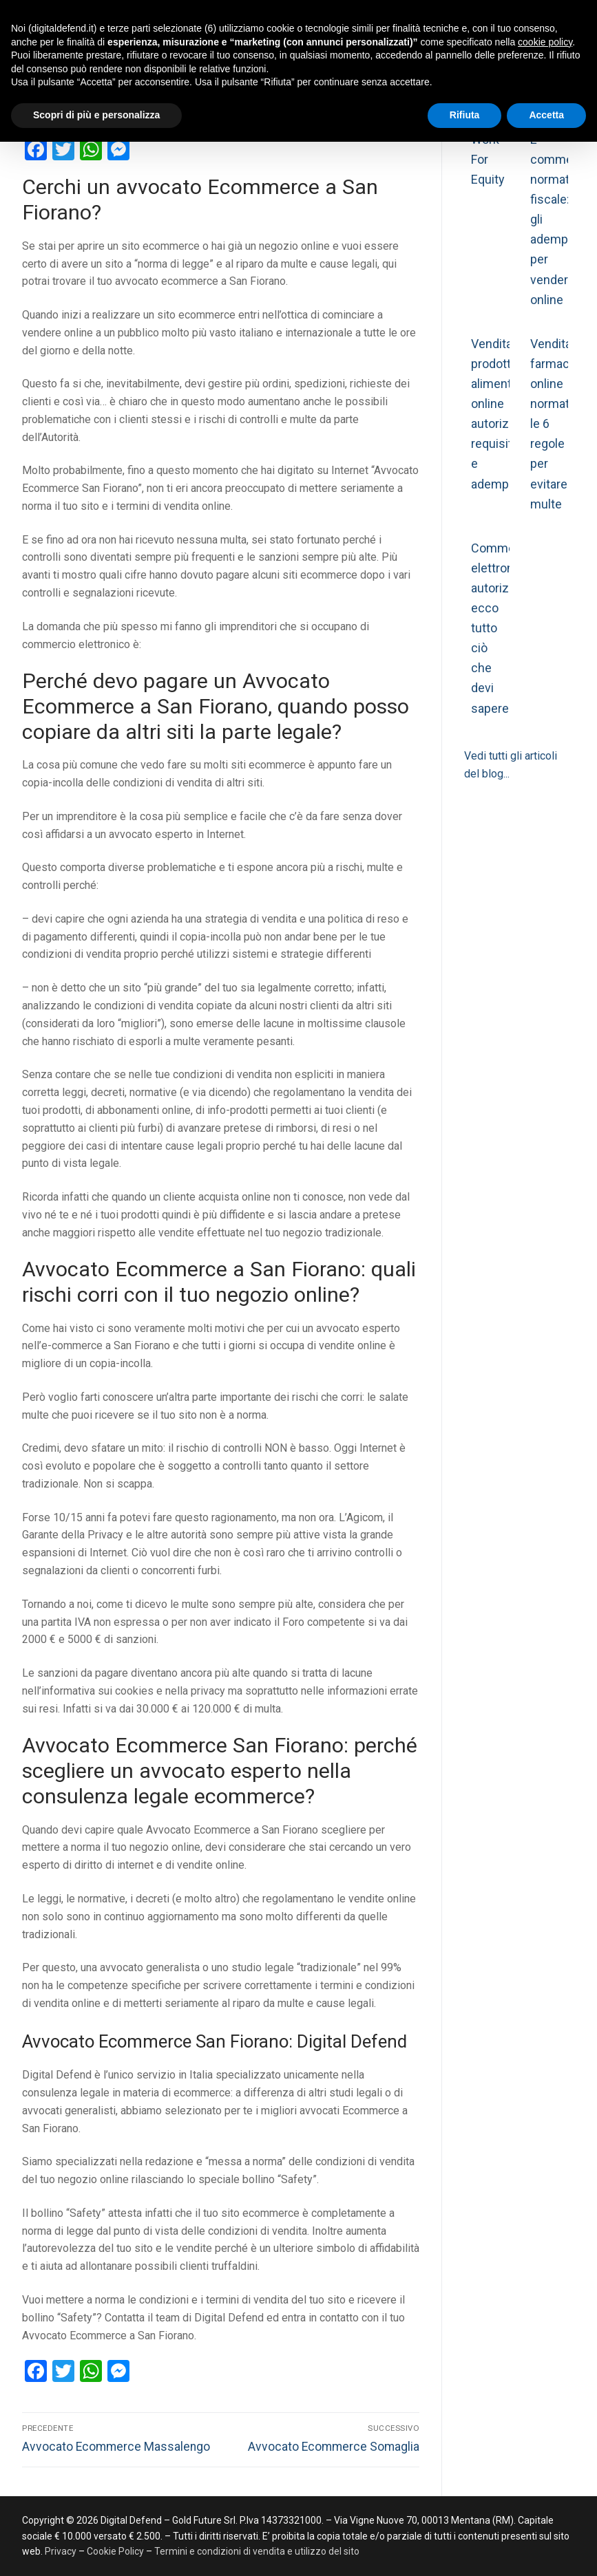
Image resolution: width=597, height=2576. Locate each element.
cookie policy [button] (545, 41)
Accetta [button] (546, 114)
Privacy (61, 2551)
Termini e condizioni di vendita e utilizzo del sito (256, 2551)
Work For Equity (488, 159)
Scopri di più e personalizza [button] (96, 114)
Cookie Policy (115, 2551)
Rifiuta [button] (465, 114)
